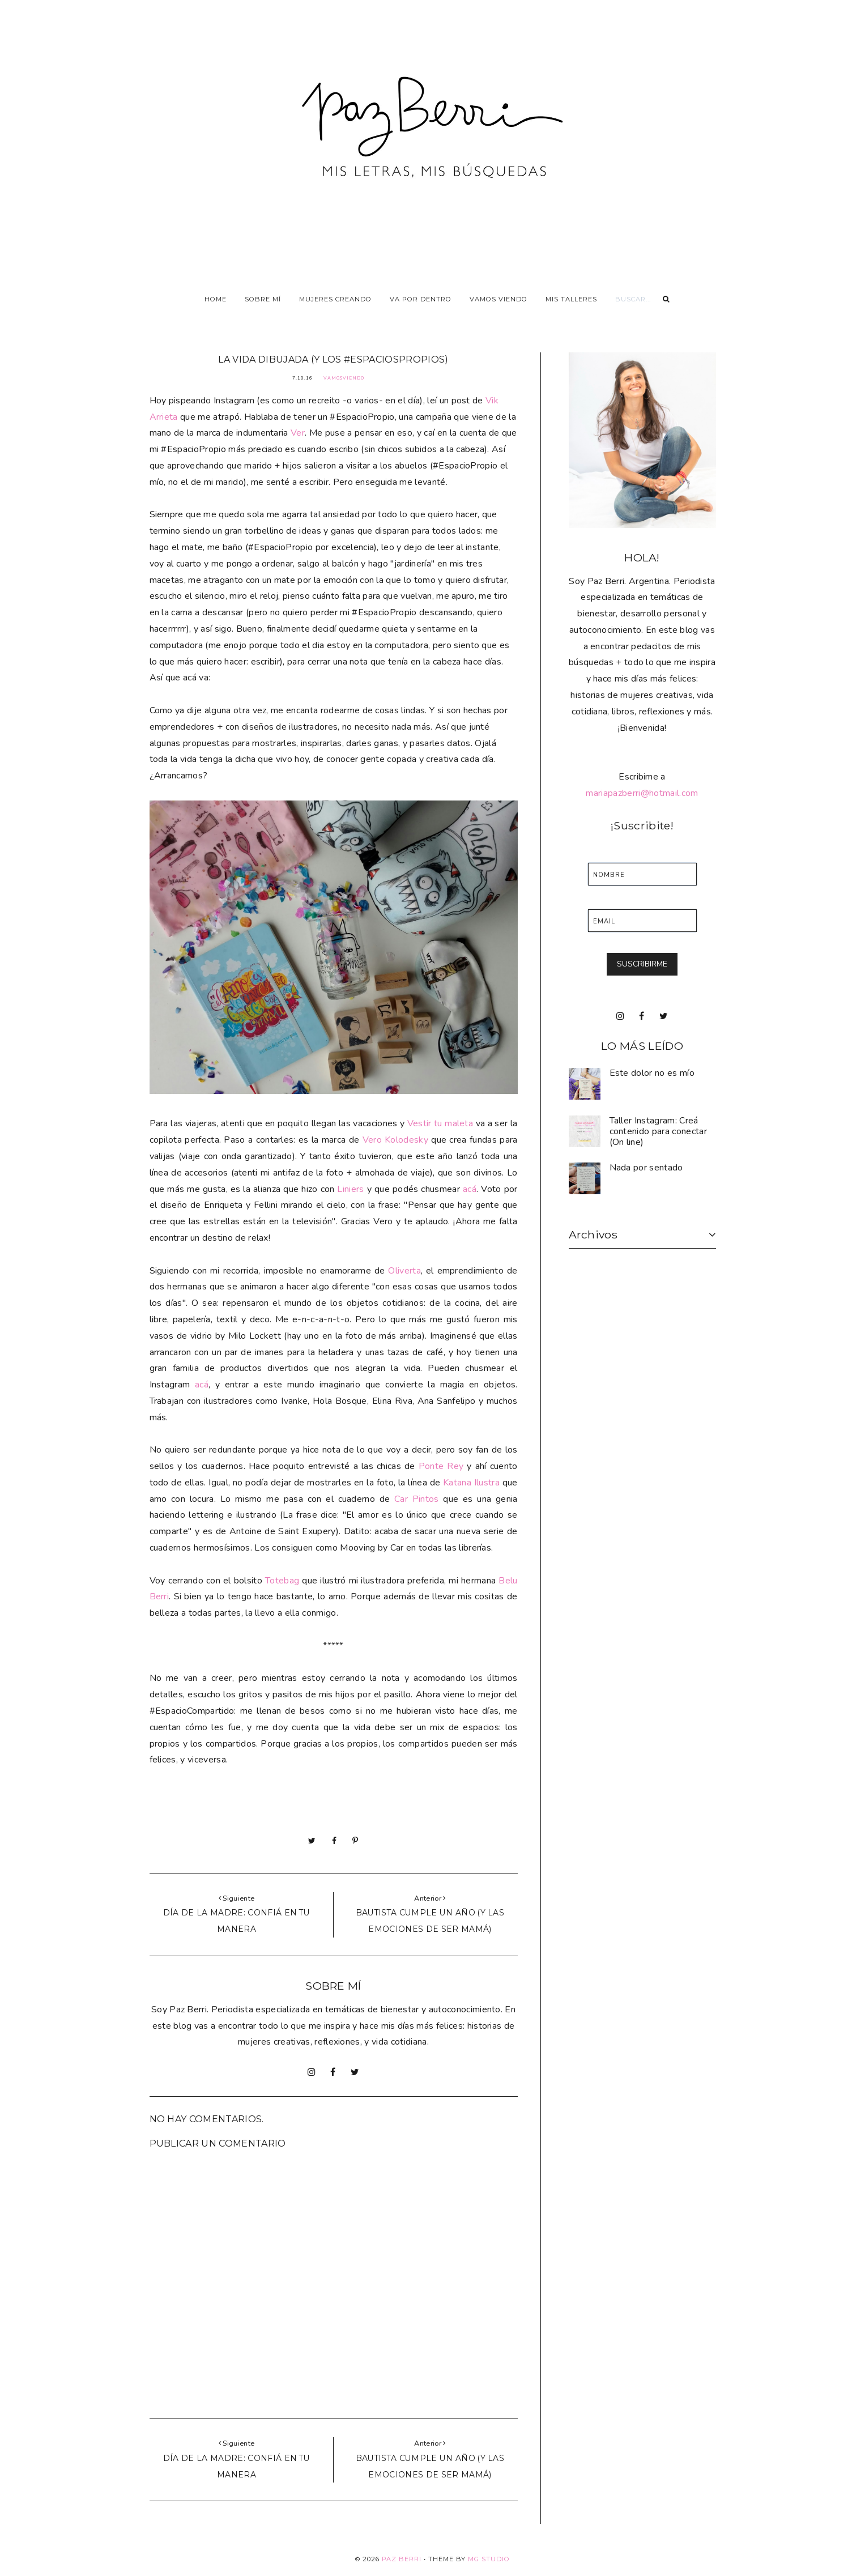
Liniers (352, 1189)
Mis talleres (571, 299)
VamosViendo (343, 378)
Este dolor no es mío (652, 1073)
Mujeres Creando (335, 299)
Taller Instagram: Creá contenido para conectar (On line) (658, 1131)
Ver (298, 433)
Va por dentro (420, 299)
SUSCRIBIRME (642, 964)
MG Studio (489, 2559)
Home (215, 299)
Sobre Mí (263, 299)
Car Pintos (416, 1499)
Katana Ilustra (472, 1482)
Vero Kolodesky (395, 1140)
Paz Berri (401, 2559)
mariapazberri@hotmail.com (642, 793)
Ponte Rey (439, 1466)
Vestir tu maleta (440, 1123)
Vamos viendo (498, 299)
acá (469, 1189)
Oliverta (404, 1270)
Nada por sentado (646, 1167)
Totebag (282, 1580)
